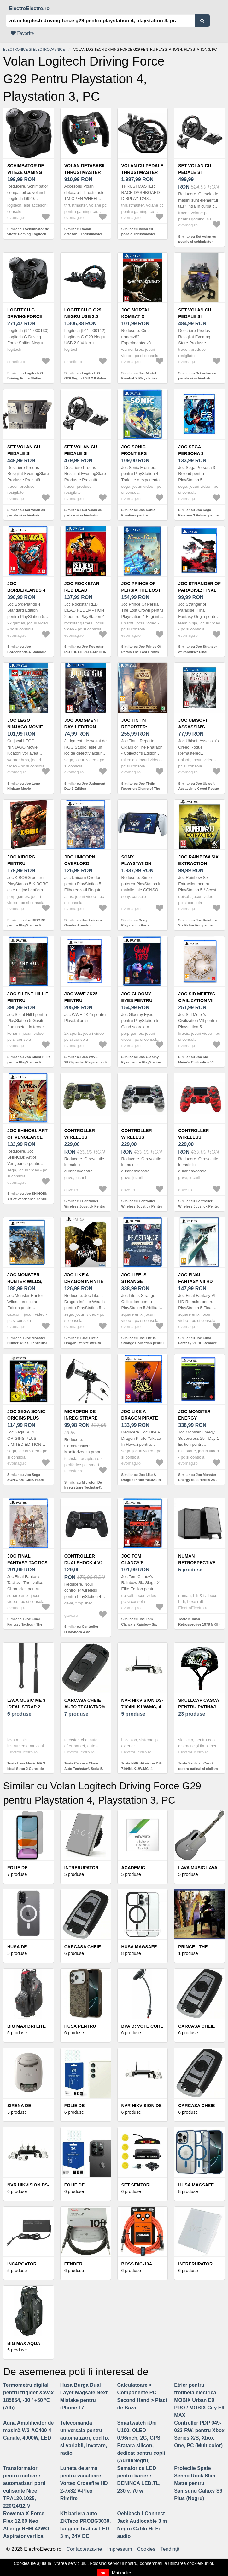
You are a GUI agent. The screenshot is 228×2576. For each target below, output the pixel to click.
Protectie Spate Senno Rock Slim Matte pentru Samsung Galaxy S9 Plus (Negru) (198, 2483)
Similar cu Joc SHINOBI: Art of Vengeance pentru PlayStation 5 (27, 1199)
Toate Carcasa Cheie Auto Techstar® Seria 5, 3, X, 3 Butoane (83, 1768)
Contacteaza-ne (84, 2549)
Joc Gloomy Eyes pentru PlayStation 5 (138, 1000)
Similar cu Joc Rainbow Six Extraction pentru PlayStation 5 (197, 925)
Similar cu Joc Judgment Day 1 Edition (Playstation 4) (84, 789)
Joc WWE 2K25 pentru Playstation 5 (81, 1000)
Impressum (119, 2549)
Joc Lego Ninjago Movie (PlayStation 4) (25, 727)
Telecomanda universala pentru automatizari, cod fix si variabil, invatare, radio (84, 2438)
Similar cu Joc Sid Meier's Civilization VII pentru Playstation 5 (196, 1062)
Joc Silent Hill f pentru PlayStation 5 (27, 1000)
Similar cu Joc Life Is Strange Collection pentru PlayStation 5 (142, 1343)
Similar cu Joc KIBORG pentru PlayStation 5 (26, 922)
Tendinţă (169, 2549)
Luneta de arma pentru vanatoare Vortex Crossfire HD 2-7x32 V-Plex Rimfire (84, 2483)
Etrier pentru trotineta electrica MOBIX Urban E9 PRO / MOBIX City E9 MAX (199, 2400)
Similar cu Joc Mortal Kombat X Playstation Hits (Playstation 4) (139, 378)
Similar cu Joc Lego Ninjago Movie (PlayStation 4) (23, 789)
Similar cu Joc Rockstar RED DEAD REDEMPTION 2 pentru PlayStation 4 (85, 652)
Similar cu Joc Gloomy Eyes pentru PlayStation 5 (141, 1062)
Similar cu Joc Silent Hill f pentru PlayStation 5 (28, 1059)
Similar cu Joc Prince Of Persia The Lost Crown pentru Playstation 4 (141, 652)
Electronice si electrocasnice (34, 49)
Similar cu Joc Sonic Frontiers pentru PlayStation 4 (138, 515)
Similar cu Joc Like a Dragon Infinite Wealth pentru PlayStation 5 (82, 1343)
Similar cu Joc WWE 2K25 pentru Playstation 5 (85, 1059)
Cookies (146, 2549)
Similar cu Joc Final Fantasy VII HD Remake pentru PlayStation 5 (197, 1343)
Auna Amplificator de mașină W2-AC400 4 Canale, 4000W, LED (28, 2430)
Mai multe (121, 2572)
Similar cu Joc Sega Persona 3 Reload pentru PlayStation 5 (198, 515)
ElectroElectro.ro (29, 8)
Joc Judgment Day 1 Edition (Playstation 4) (82, 727)
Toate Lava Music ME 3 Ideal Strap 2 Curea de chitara (26, 1768)
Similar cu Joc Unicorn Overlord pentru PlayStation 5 (83, 925)
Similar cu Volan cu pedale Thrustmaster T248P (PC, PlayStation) (141, 234)
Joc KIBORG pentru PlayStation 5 (24, 863)
